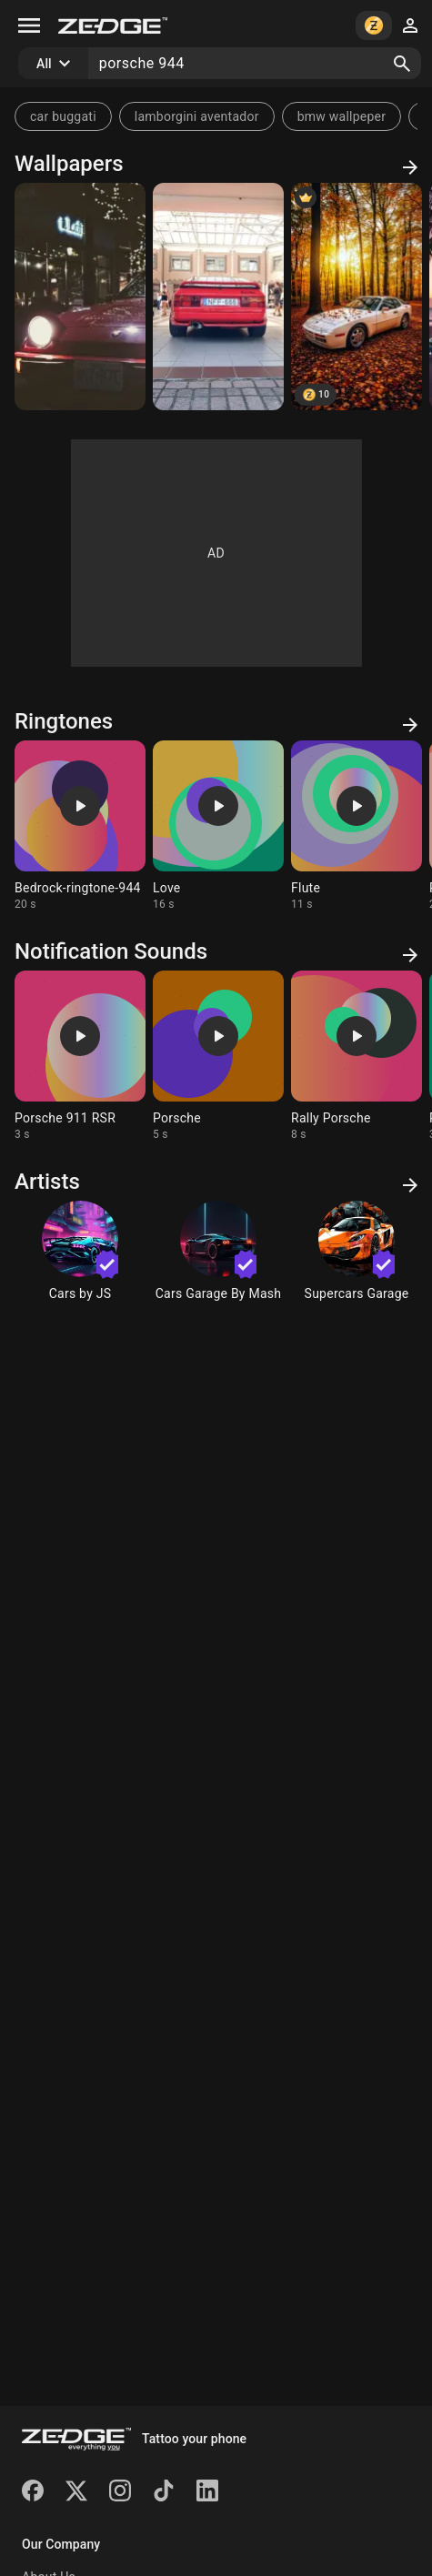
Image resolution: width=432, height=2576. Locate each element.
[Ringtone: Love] (218, 825)
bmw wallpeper (342, 116)
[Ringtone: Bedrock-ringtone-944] (80, 825)
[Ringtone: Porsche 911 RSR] (80, 1056)
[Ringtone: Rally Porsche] (356, 1056)
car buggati (63, 116)
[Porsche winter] (80, 296)
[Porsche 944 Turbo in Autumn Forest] (356, 296)
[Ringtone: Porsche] (218, 1056)
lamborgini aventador (197, 116)
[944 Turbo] (218, 296)
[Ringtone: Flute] (356, 825)
